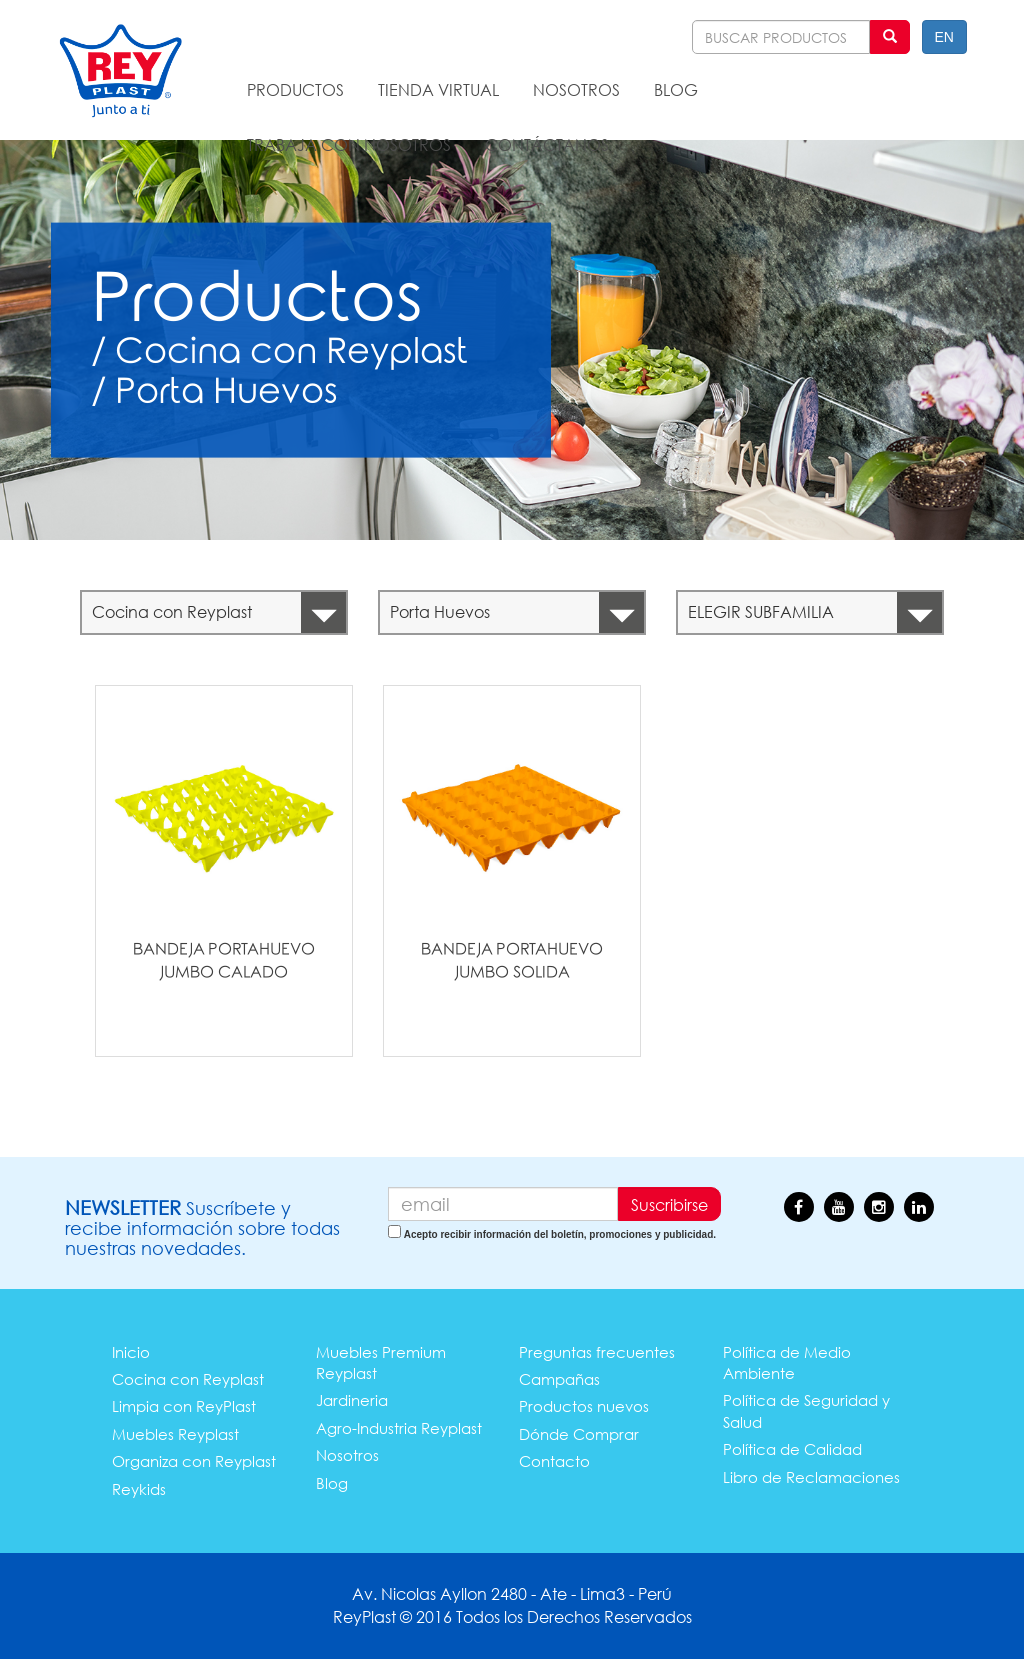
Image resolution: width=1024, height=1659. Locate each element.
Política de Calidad (792, 1449)
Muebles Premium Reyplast (381, 1362)
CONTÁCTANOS (547, 144)
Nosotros (347, 1455)
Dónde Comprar (579, 1434)
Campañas (559, 1379)
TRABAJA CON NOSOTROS (349, 144)
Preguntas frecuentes (597, 1352)
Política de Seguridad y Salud (806, 1410)
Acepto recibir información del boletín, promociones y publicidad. (560, 1234)
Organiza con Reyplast (194, 1461)
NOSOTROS (576, 89)
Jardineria (352, 1400)
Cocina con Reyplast (188, 1379)
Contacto (554, 1461)
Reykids (139, 1489)
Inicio (131, 1352)
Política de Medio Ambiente (787, 1362)
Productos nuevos (584, 1406)
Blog (332, 1483)
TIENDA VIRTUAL (438, 89)
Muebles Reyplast (175, 1434)
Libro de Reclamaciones (811, 1477)
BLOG (676, 89)
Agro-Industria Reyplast (399, 1428)
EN (944, 37)
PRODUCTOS (295, 89)
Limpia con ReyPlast (184, 1406)
